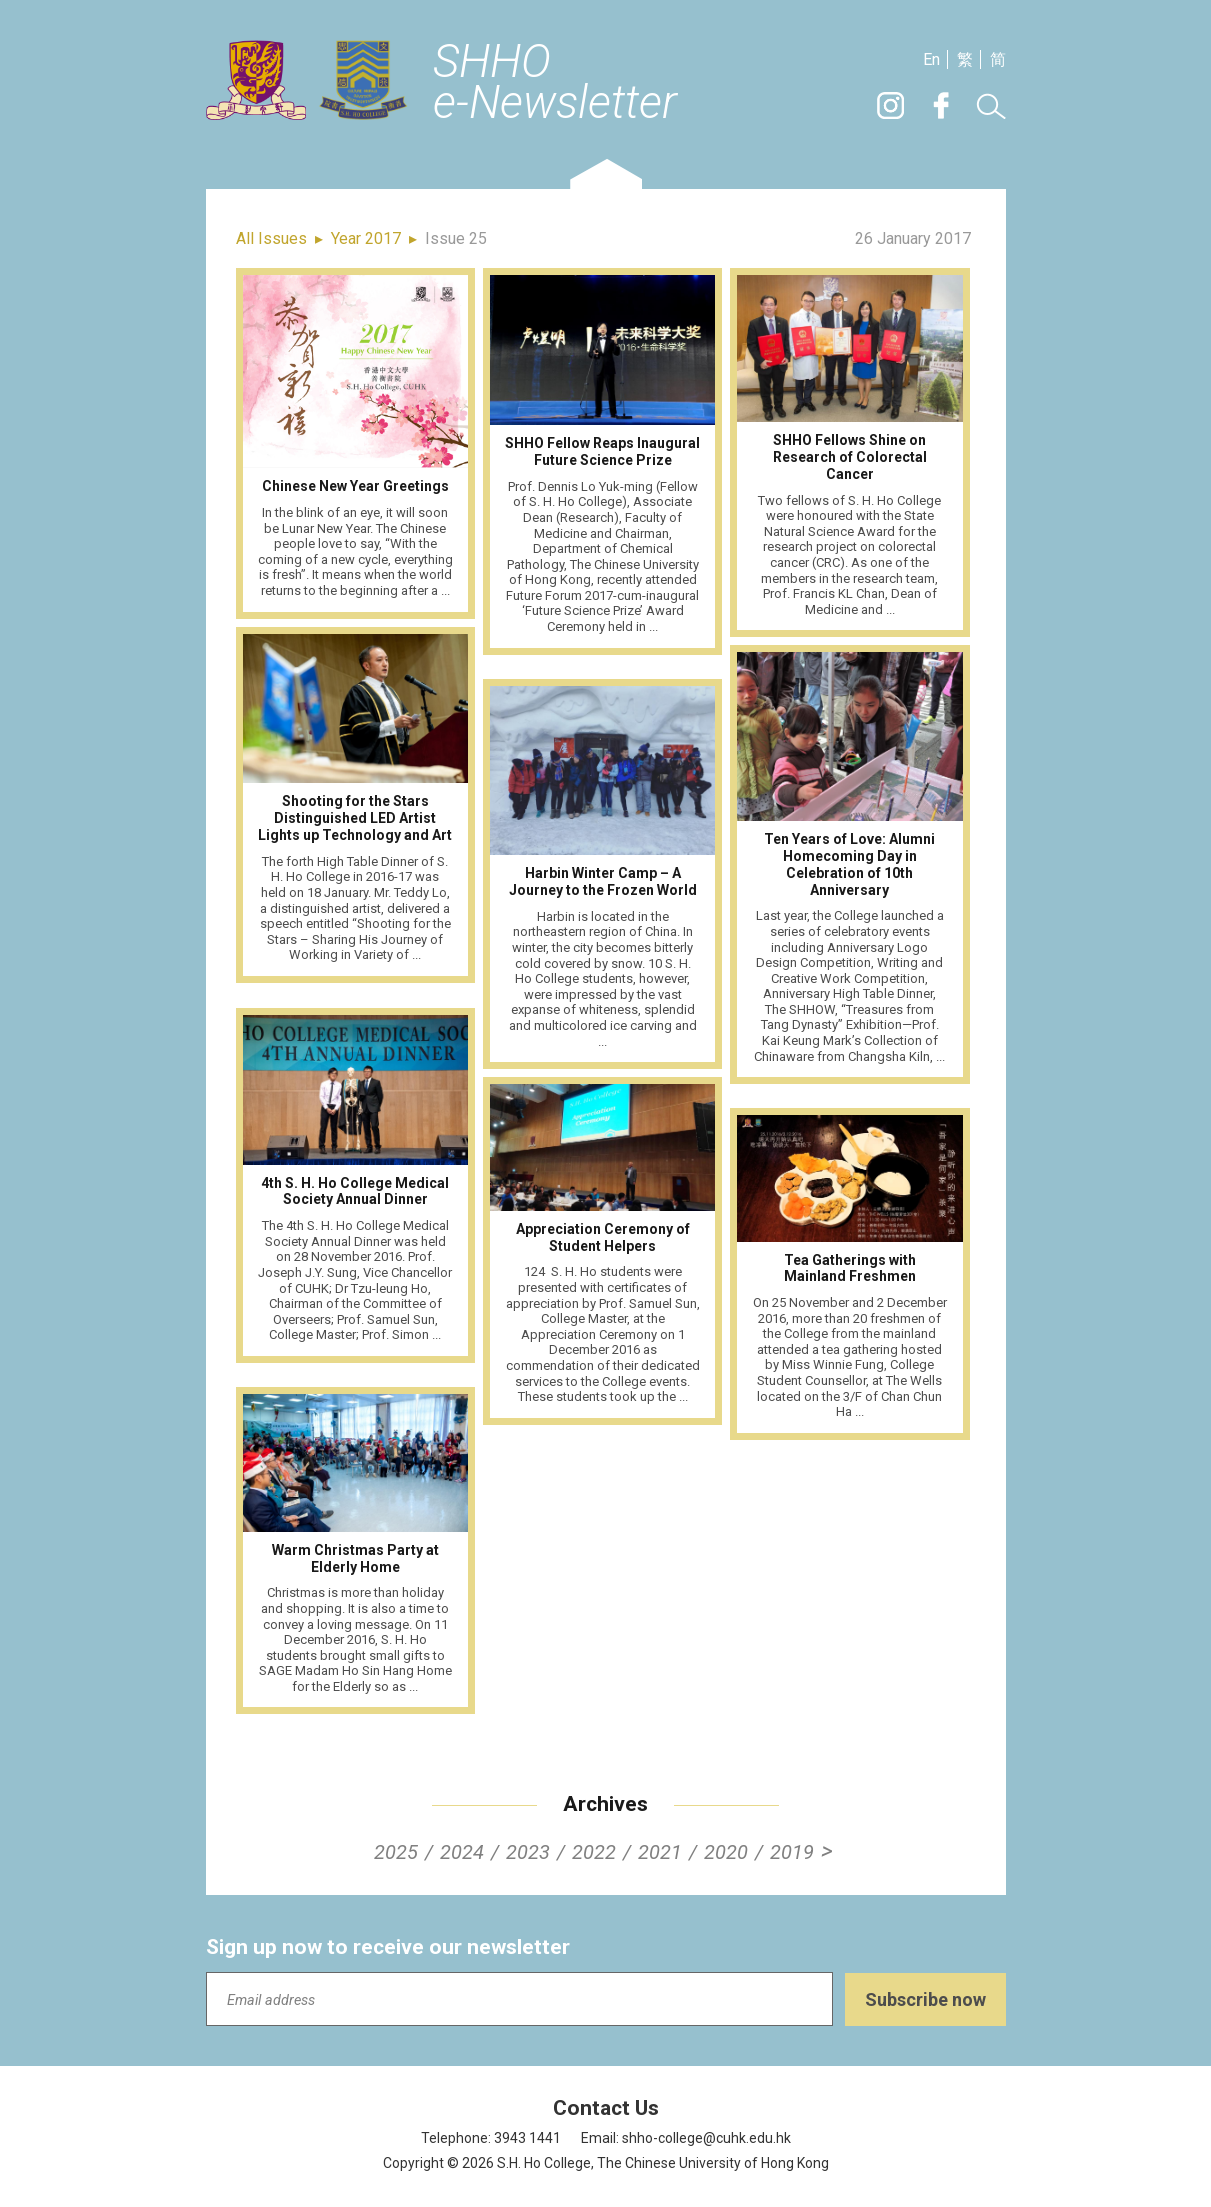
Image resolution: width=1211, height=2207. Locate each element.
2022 (594, 1852)
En (931, 59)
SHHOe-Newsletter (555, 83)
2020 (726, 1852)
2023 (528, 1852)
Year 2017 (366, 238)
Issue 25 (456, 238)
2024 (462, 1852)
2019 (792, 1852)
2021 (660, 1852)
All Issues (271, 238)
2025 (396, 1852)
